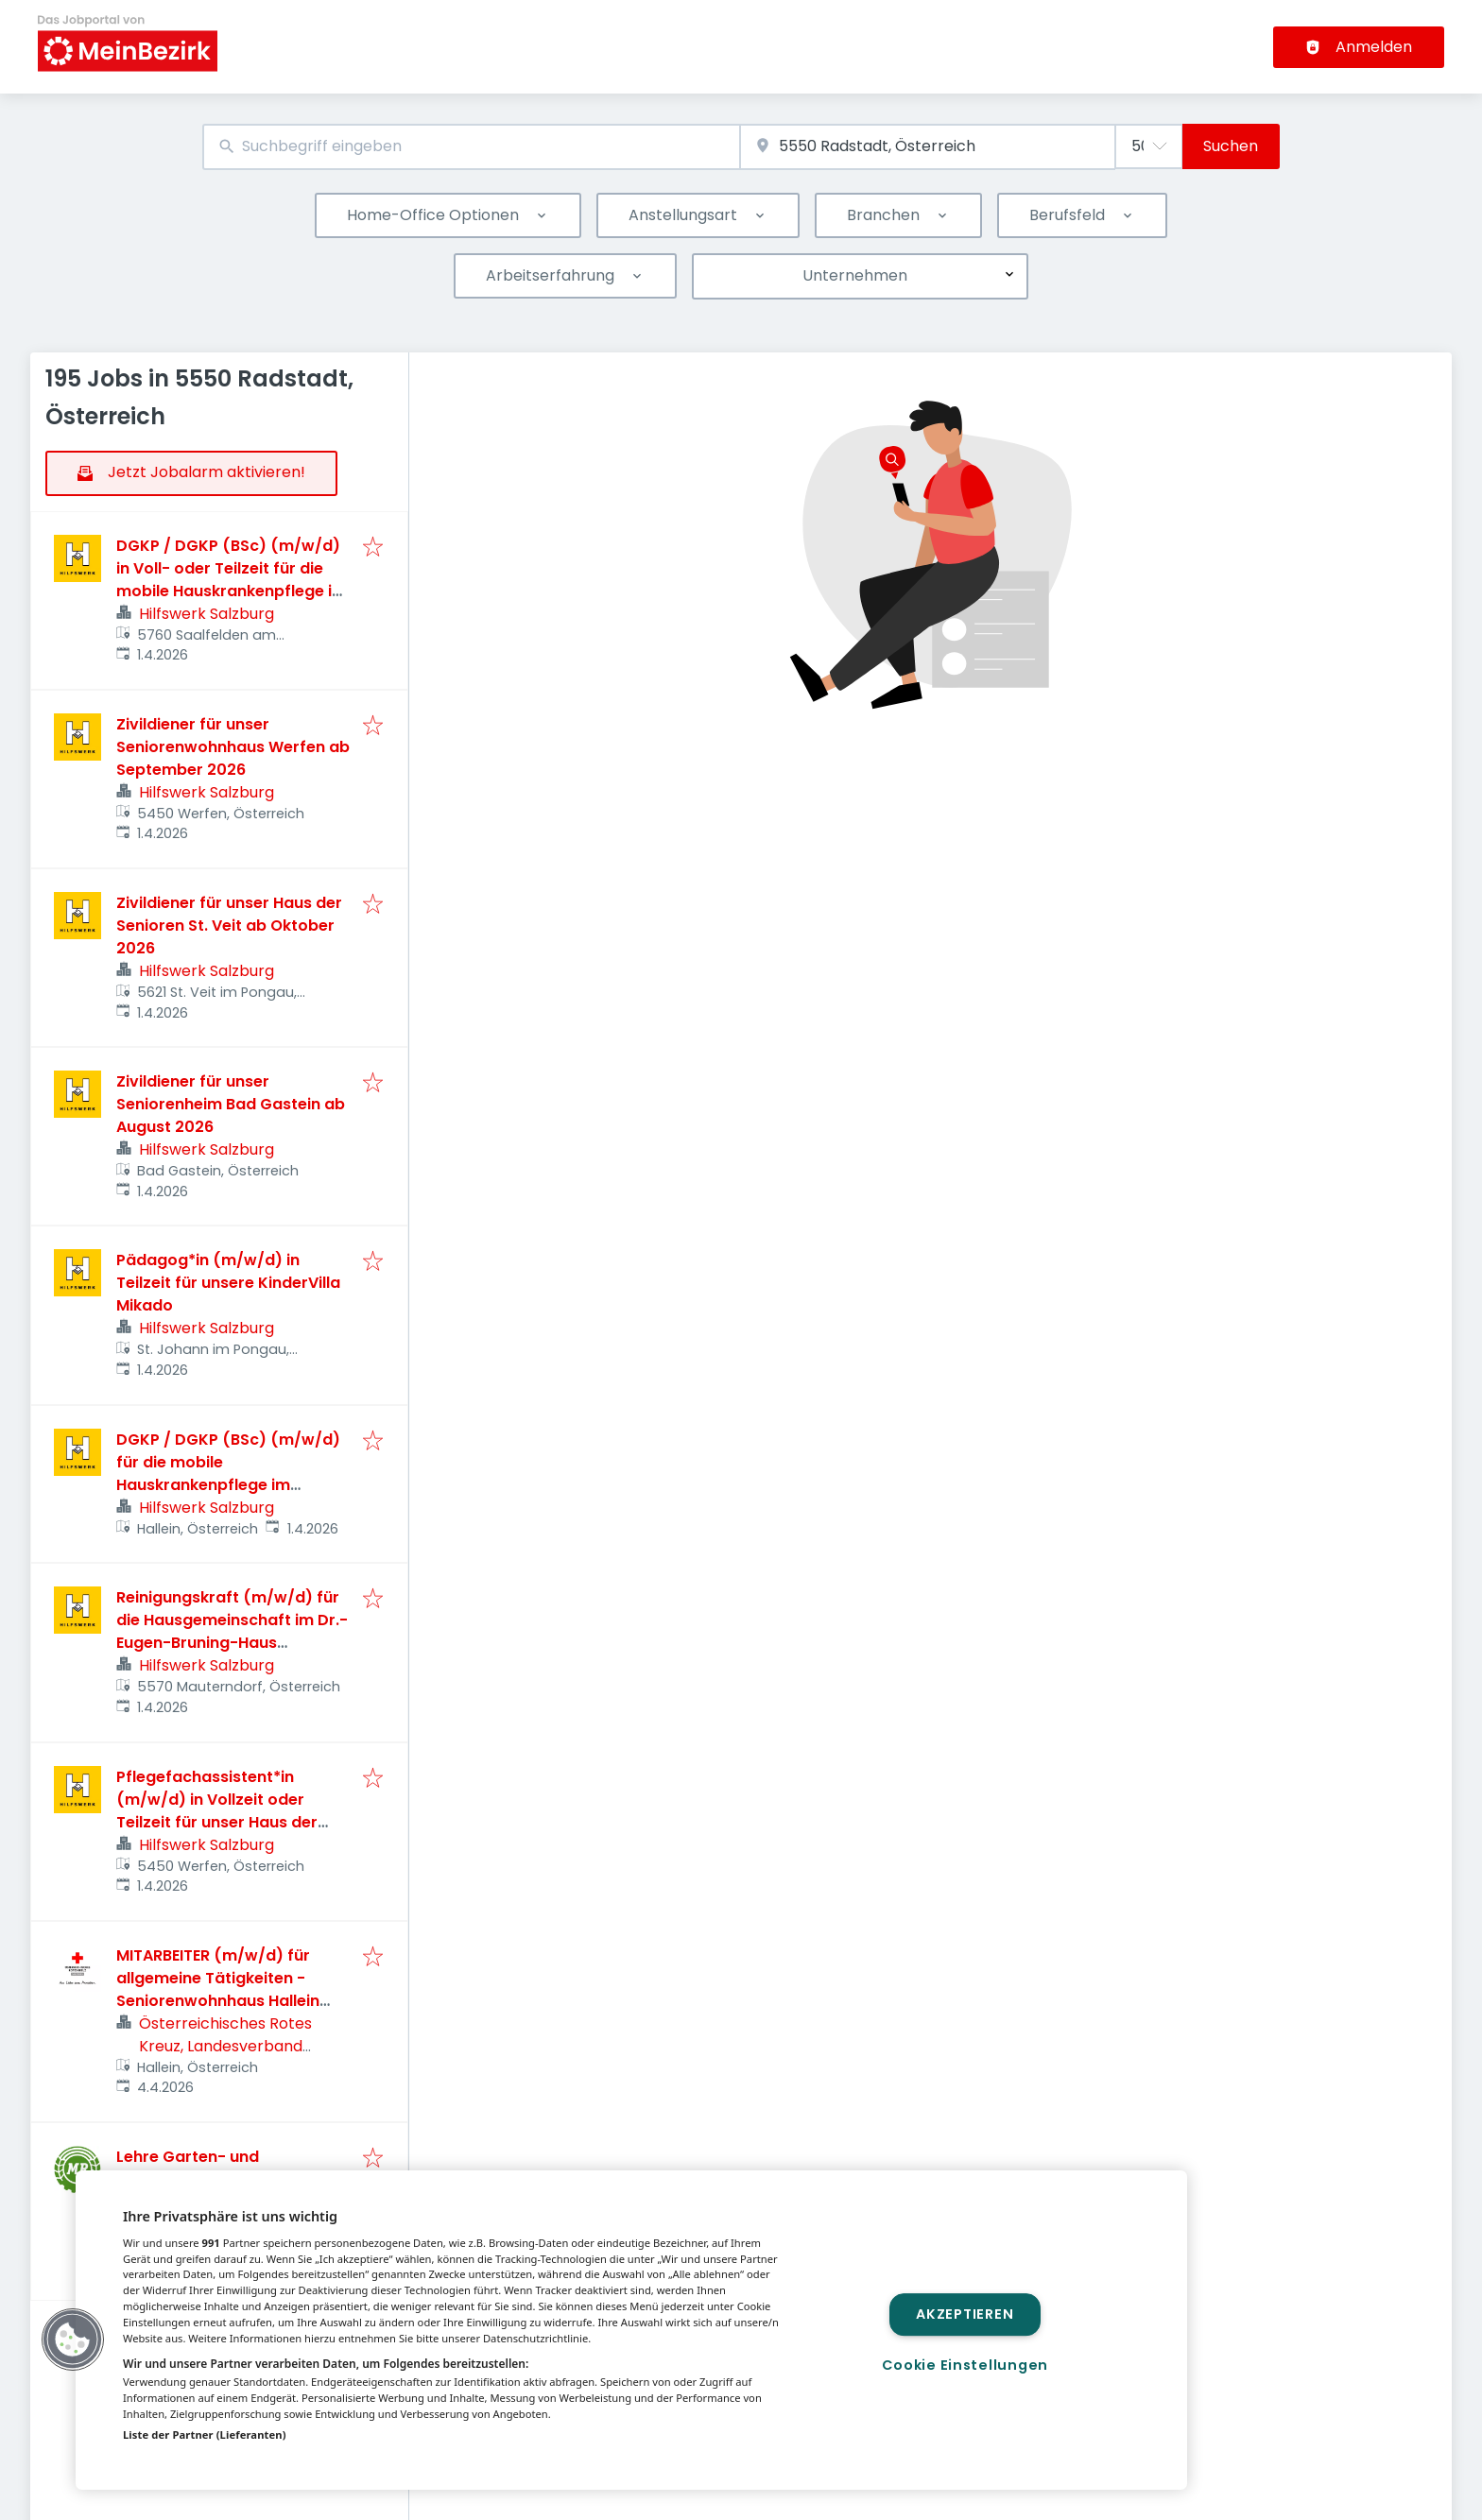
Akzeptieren (964, 2314)
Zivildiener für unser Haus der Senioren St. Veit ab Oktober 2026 (229, 925)
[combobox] (471, 147)
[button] (73, 2339)
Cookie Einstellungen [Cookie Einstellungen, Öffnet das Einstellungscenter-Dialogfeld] (965, 2365)
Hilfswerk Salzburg (206, 614)
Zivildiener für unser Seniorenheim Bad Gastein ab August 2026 (230, 1104)
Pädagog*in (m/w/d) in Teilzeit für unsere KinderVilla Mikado (228, 1282)
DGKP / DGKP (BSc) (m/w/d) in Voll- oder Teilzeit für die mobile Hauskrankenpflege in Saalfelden (228, 580)
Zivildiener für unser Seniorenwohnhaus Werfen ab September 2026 (233, 746)
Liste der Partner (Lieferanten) (204, 2434)
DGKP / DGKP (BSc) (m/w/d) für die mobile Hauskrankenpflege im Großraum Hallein (228, 1473)
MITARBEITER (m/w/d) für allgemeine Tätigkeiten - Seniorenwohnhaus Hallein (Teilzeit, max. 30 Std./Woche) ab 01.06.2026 (221, 2001)
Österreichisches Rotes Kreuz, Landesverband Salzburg (225, 2046)
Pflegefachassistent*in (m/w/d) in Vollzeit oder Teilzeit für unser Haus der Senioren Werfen (217, 1811)
